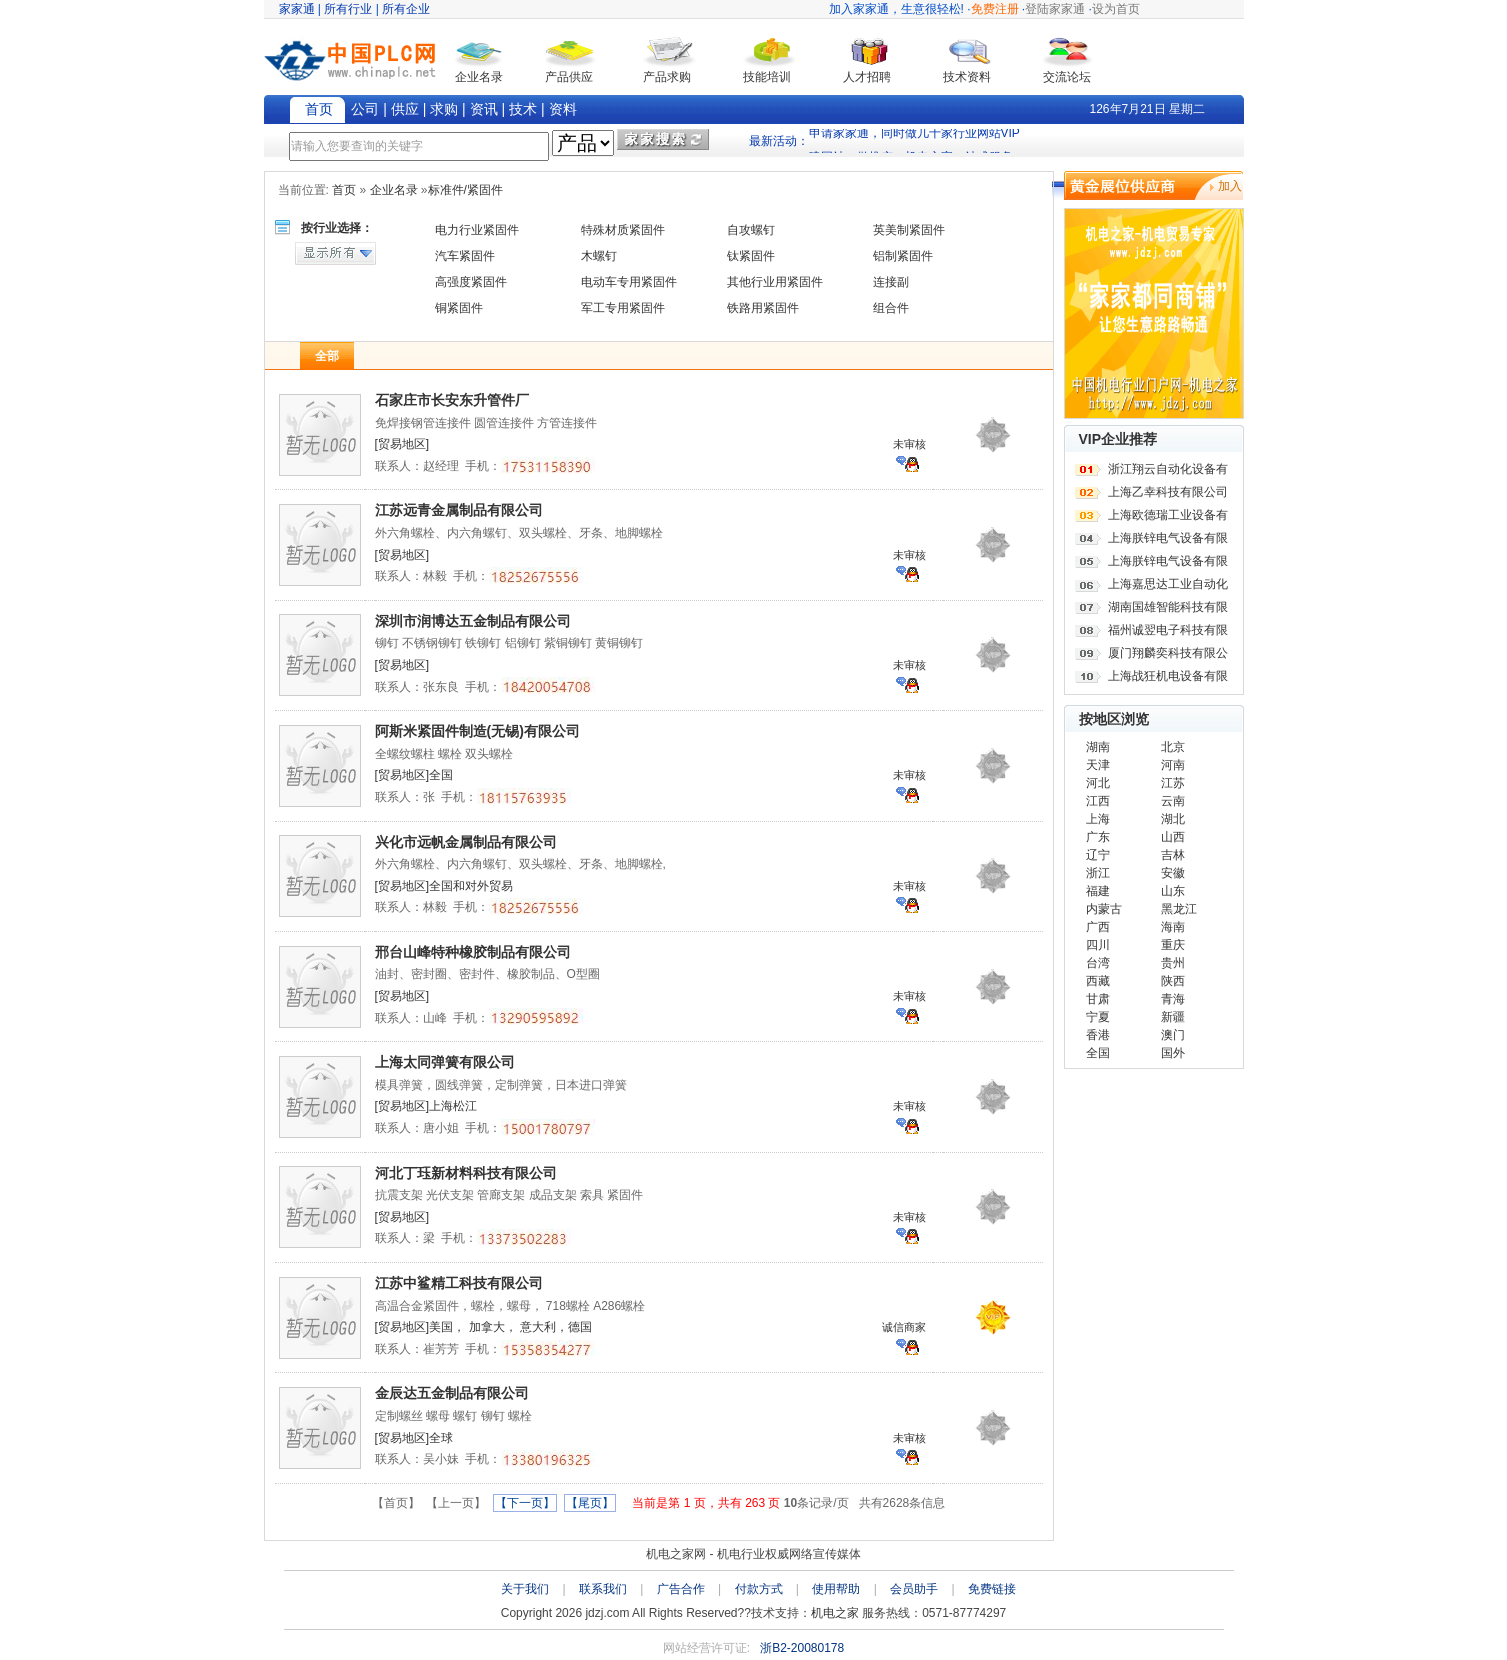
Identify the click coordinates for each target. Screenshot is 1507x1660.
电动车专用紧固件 (629, 282)
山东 (1173, 891)
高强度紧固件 (471, 282)
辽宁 (1098, 855)
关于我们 (525, 1589)
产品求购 (667, 77)
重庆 (1173, 945)
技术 (523, 109)
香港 (1098, 1035)
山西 (1173, 837)
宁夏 (1098, 1017)
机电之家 (835, 1613)
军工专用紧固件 (623, 308)
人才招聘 (867, 77)
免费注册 (995, 9)
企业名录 (479, 77)
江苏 (1173, 783)
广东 (1098, 837)
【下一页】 (525, 1503)
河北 (1098, 783)
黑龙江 (1179, 909)
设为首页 (1116, 9)
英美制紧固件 (909, 230)
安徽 (1173, 873)
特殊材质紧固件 (623, 230)
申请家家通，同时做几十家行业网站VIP (914, 141)
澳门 (1173, 1035)
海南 (1173, 927)
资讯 (484, 109)
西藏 (1098, 981)
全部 (327, 356)
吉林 (1173, 855)
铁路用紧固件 (763, 308)
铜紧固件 (459, 308)
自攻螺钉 (751, 230)
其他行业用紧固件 (775, 282)
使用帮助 (836, 1589)
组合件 (891, 308)
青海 (1173, 999)
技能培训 (767, 77)
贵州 (1173, 963)
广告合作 (681, 1589)
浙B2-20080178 (802, 1648)
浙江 (1098, 873)
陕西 (1173, 981)
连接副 (891, 282)
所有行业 (348, 9)
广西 (1098, 927)
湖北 (1173, 819)
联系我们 (603, 1589)
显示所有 (335, 253)
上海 (1098, 819)
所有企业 (406, 9)
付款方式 (759, 1589)
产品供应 (569, 77)
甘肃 (1098, 999)
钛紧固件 (751, 256)
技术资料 (967, 77)
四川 (1098, 945)
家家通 (297, 9)
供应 (405, 109)
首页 (319, 109)
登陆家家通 (1055, 9)
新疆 (1173, 1017)
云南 (1173, 801)
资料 (563, 109)
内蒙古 (1104, 909)
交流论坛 (1067, 77)
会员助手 (914, 1589)
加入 (1230, 186)
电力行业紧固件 (477, 230)
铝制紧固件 (903, 256)
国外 (1173, 1053)
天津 (1098, 765)
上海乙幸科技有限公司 (1168, 492)
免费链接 (992, 1589)
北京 (1173, 747)
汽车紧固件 (465, 256)
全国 (1098, 1053)
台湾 (1098, 963)
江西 (1098, 801)
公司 (365, 109)
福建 (1098, 891)
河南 (1173, 765)
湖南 (1098, 747)
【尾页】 (590, 1503)
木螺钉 (599, 256)
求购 (444, 109)
